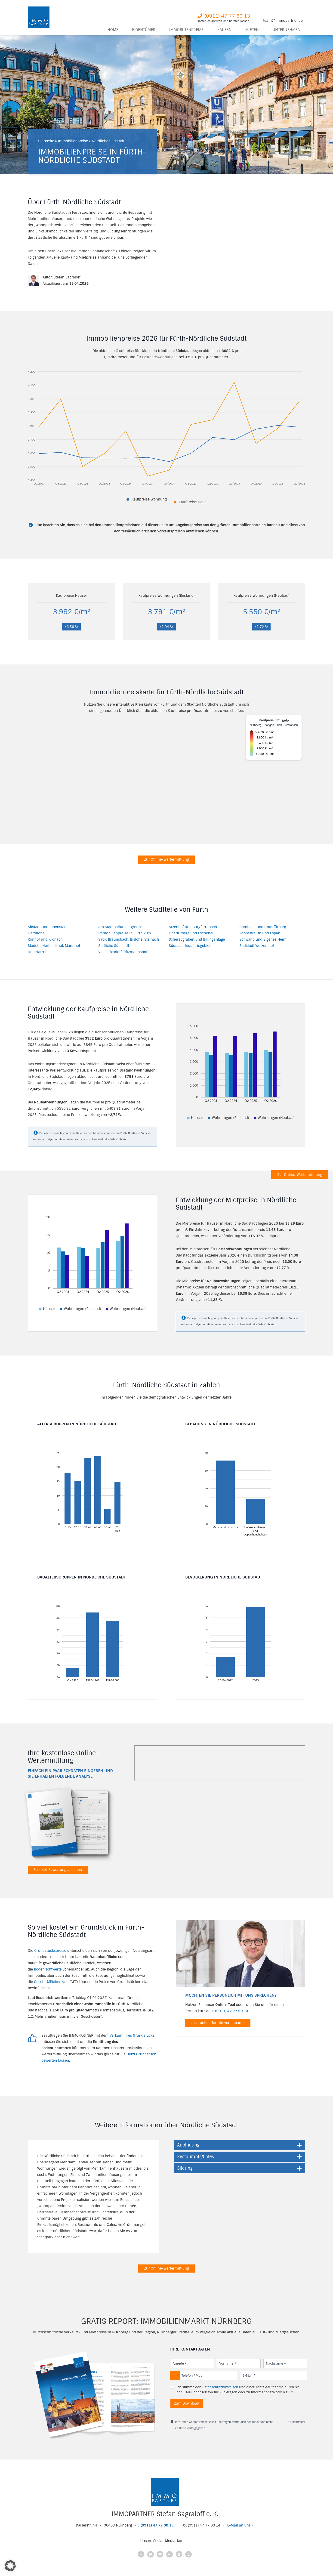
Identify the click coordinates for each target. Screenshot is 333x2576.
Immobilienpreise (73, 141)
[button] (217, 2023)
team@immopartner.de (283, 20)
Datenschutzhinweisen (220, 2387)
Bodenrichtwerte (48, 1969)
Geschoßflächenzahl (51, 1982)
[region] (166, 771)
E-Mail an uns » (240, 2525)
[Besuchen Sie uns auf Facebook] (141, 2554)
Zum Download (186, 2403)
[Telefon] (203, 2375)
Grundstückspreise (50, 1950)
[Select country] (175, 2375)
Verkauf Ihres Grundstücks (132, 2035)
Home (112, 29)
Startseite (46, 141)
